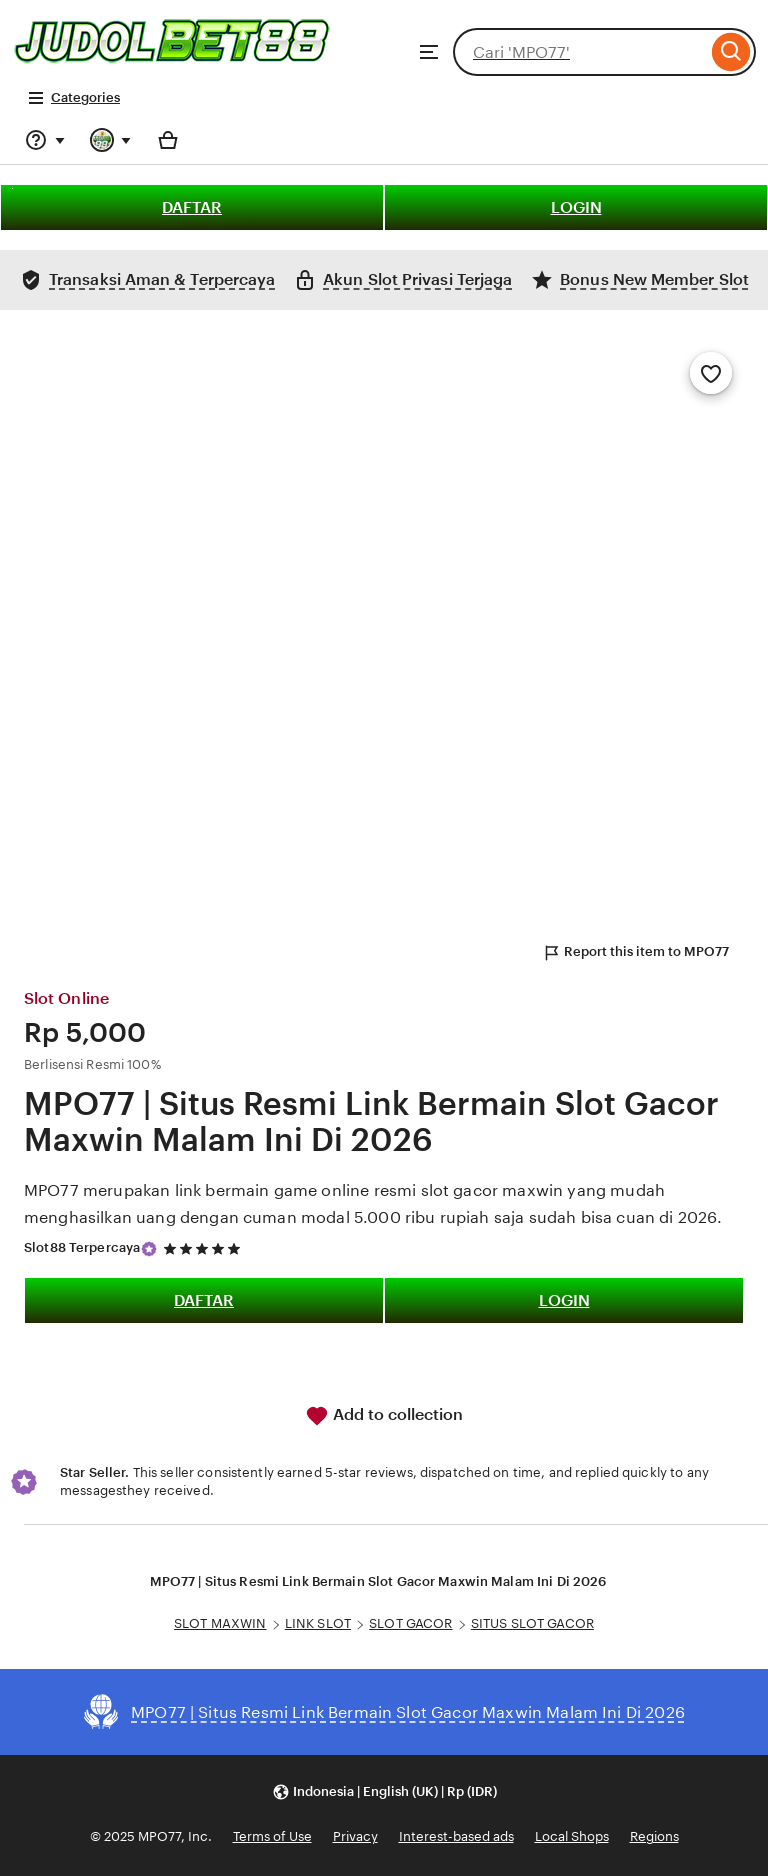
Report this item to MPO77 (635, 953)
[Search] (731, 52)
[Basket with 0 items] (168, 140)
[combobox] (580, 52)
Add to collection (384, 1416)
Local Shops (572, 1836)
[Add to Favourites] (711, 373)
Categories (73, 98)
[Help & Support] (45, 140)
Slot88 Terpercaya (82, 1247)
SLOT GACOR (410, 1623)
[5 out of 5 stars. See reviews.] (205, 1248)
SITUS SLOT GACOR (532, 1623)
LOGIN (576, 207)
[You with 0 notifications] (111, 140)
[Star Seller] (149, 1249)
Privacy (355, 1836)
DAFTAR (192, 207)
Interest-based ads (456, 1836)
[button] (384, 1791)
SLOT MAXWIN (220, 1623)
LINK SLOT (318, 1623)
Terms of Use (272, 1836)
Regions (654, 1836)
